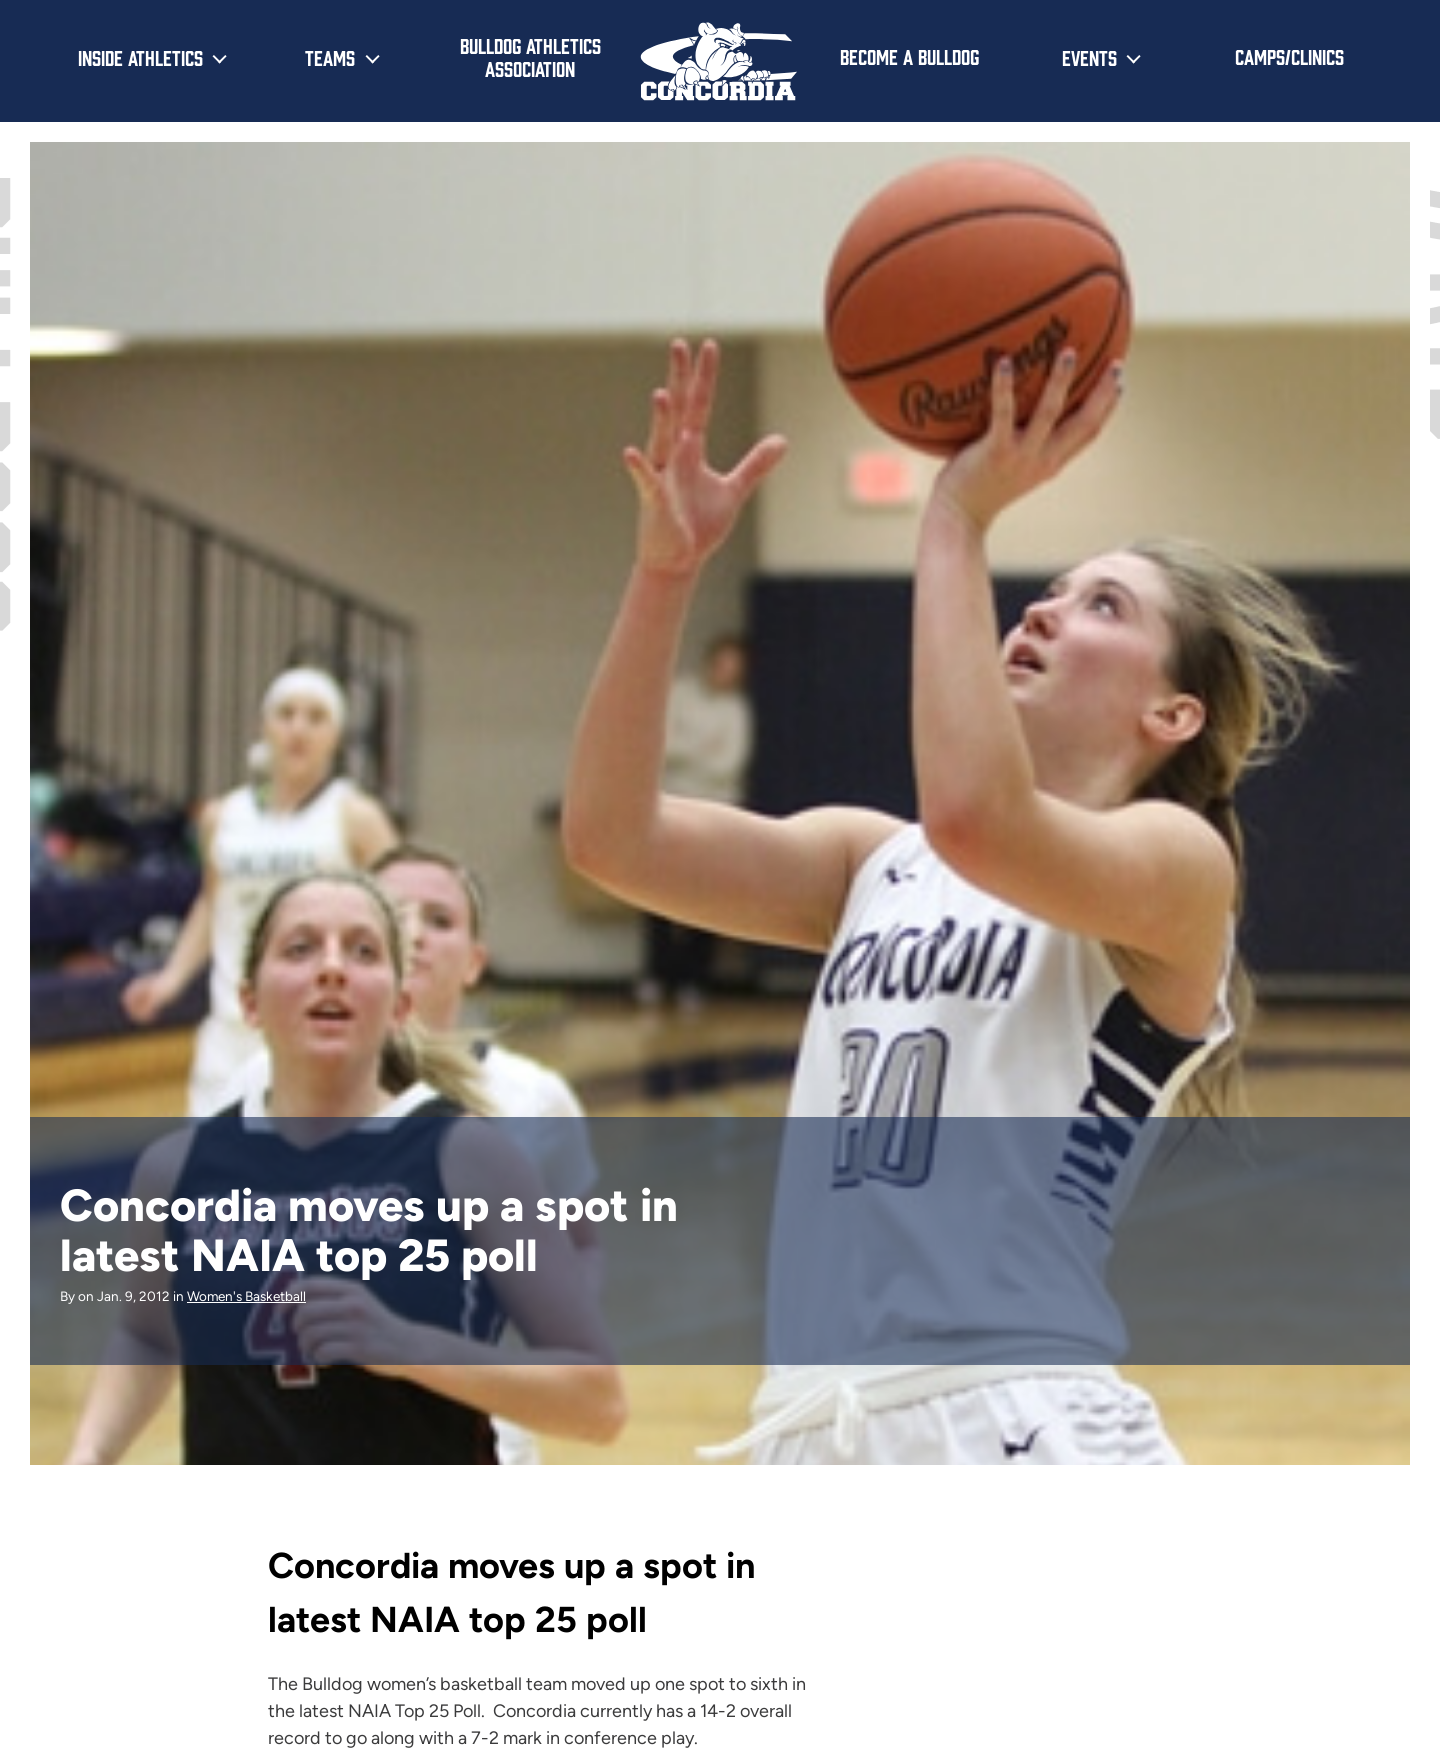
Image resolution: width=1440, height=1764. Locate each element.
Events (1089, 57)
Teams (330, 57)
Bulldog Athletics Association (530, 56)
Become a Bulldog (909, 56)
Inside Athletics (140, 57)
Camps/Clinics (1289, 56)
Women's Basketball (246, 1296)
